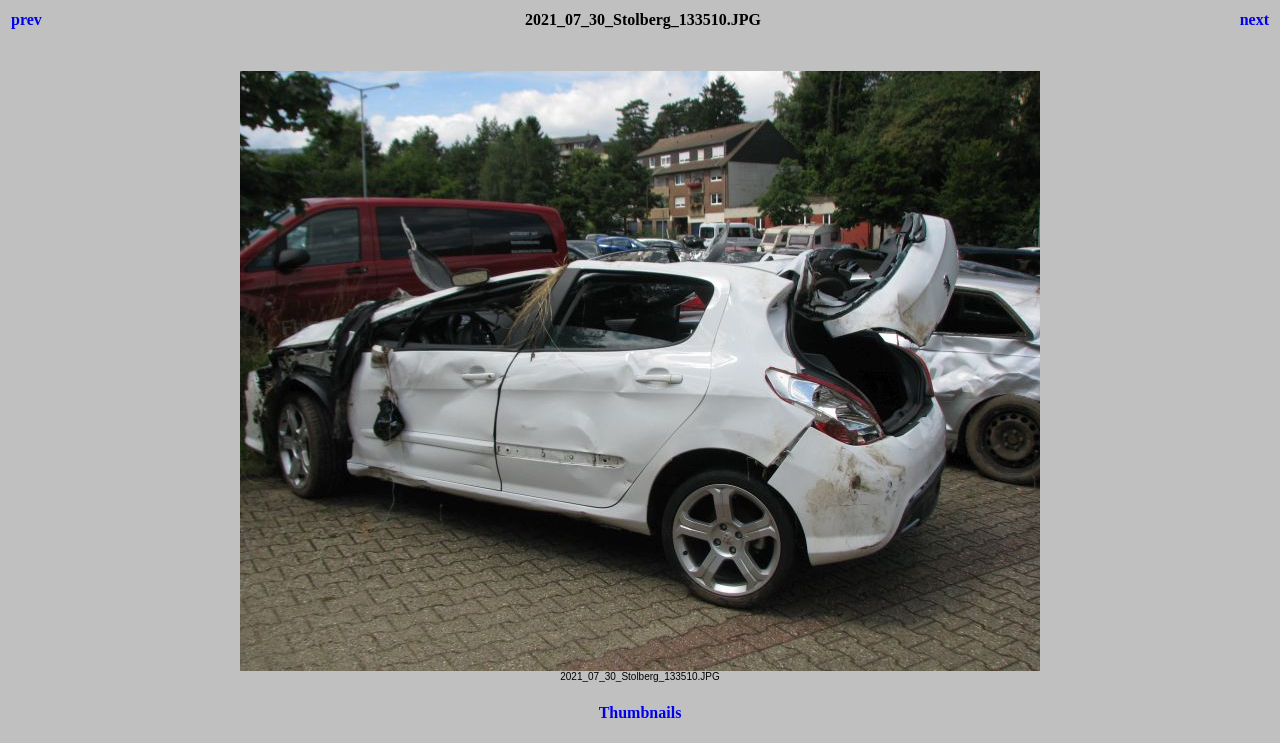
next (1254, 19)
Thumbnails (640, 712)
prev (26, 19)
